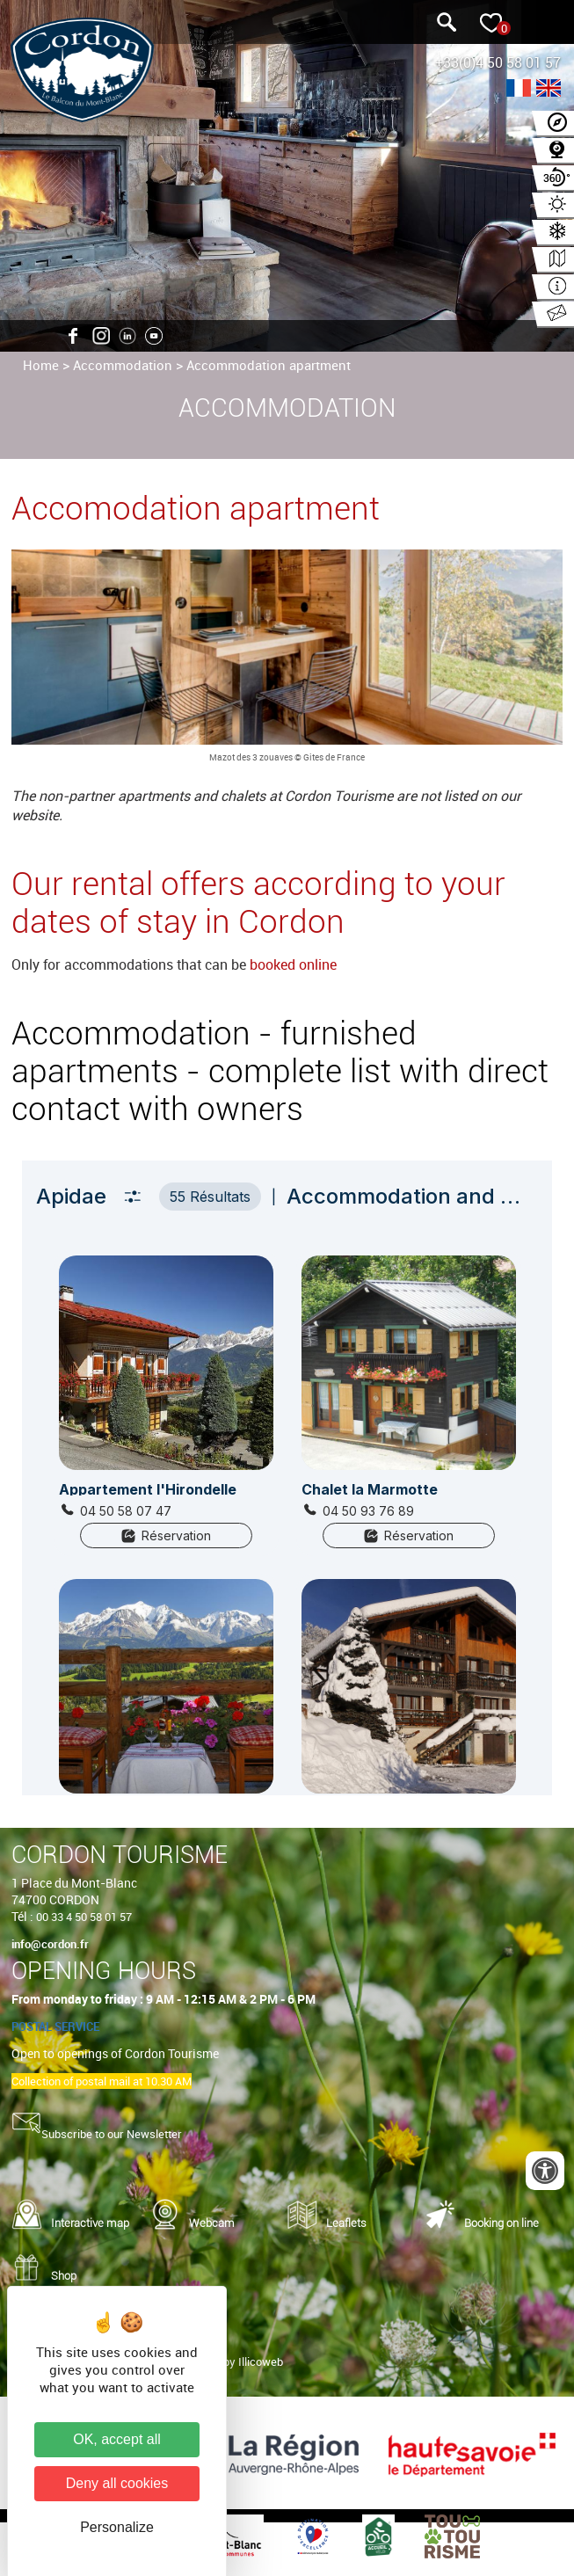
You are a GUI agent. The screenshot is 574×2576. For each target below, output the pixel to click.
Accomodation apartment (195, 509)
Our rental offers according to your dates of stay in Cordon (258, 903)
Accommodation (122, 365)
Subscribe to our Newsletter (111, 2134)
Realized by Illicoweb (230, 2361)
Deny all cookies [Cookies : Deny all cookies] (117, 2483)
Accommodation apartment (268, 365)
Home (41, 365)
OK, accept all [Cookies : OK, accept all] (117, 2439)
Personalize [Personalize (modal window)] (117, 2527)
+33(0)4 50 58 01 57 (498, 62)
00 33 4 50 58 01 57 (84, 1917)
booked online (293, 964)
